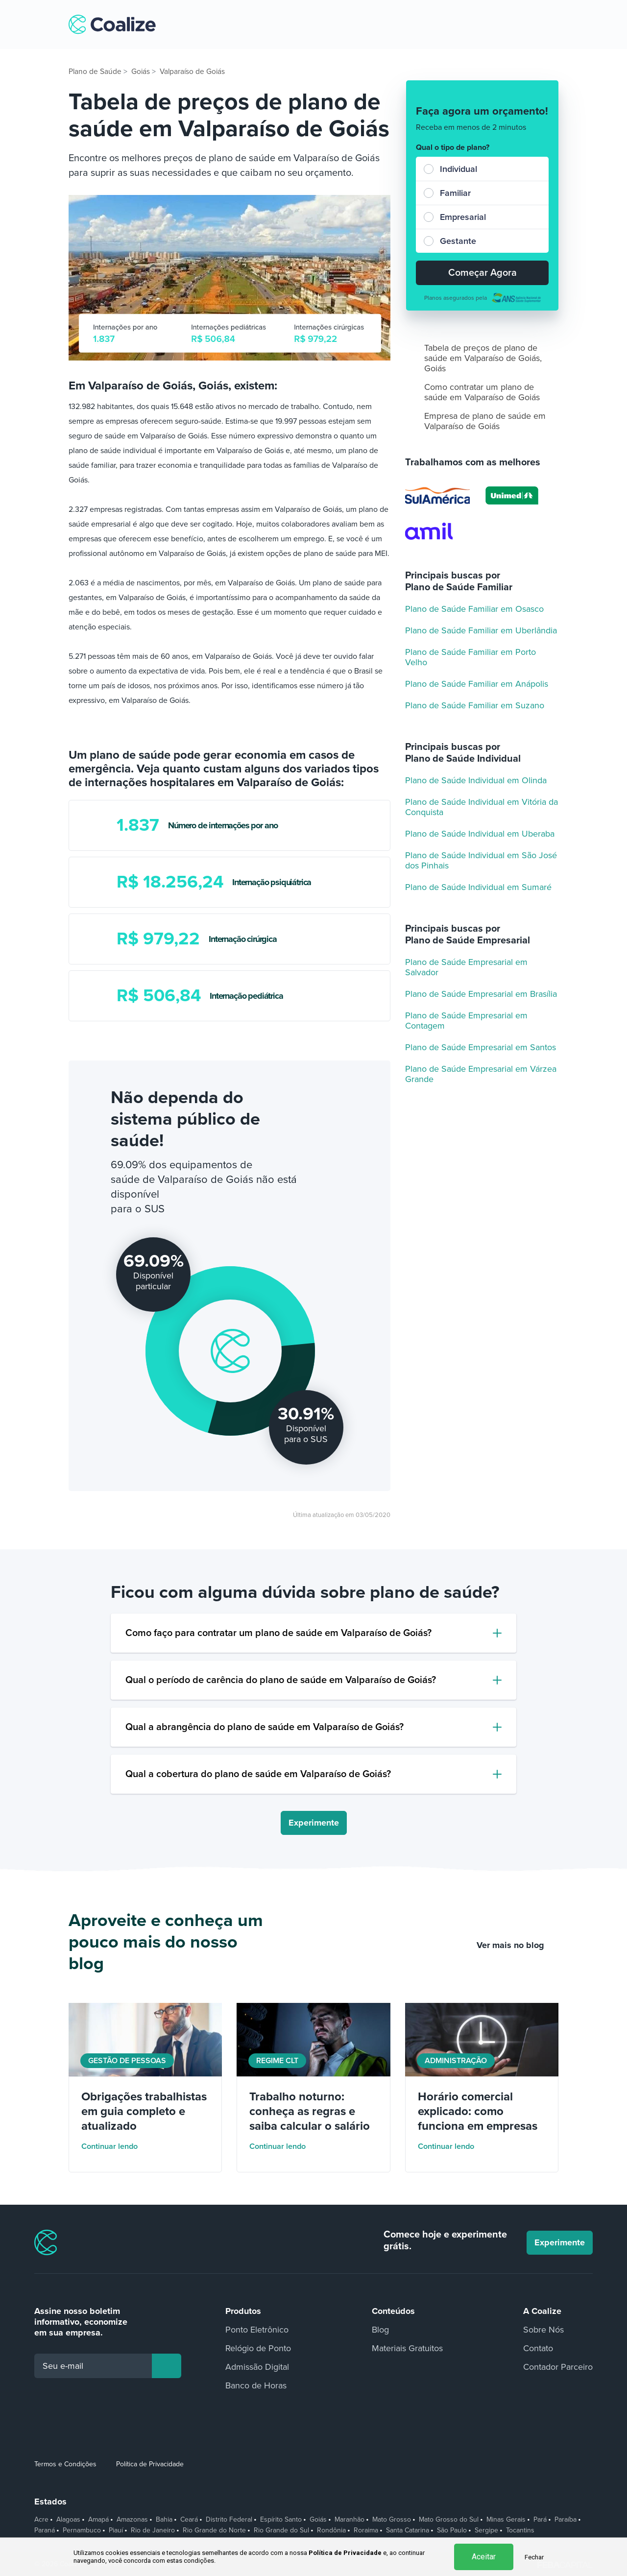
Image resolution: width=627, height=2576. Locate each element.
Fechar (534, 2557)
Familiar (455, 193)
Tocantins (520, 2530)
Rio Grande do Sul (281, 2530)
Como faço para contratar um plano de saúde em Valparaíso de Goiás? (278, 1633)
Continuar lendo (116, 2146)
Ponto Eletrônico (257, 2329)
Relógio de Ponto (258, 2348)
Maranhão (349, 2519)
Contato (538, 2348)
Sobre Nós (543, 2329)
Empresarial (463, 217)
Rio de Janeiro (153, 2530)
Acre (41, 2519)
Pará (540, 2519)
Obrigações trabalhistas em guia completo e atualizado (144, 2111)
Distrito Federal (229, 2519)
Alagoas (68, 2519)
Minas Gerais (506, 2519)
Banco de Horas (256, 2385)
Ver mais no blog (517, 1945)
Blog (380, 2329)
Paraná (44, 2530)
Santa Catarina (407, 2530)
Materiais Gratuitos (407, 2348)
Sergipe (486, 2530)
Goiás (318, 2519)
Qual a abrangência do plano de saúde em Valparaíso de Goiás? (264, 1727)
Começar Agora (482, 273)
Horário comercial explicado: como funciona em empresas (477, 2111)
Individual (458, 169)
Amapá (98, 2519)
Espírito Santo (281, 2519)
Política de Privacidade (150, 2464)
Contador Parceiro (558, 2366)
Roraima (366, 2530)
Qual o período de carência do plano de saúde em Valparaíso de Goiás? (280, 1680)
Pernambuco (82, 2530)
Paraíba (566, 2519)
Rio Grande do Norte (214, 2530)
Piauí (116, 2530)
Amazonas (132, 2519)
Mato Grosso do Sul (449, 2519)
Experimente (314, 1822)
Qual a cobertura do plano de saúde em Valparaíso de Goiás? (258, 1774)
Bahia (164, 2519)
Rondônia (331, 2530)
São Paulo (452, 2530)
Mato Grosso (391, 2519)
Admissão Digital (257, 2366)
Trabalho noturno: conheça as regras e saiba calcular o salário (309, 2111)
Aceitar (484, 2556)
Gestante (458, 241)
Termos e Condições (65, 2464)
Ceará (189, 2519)
